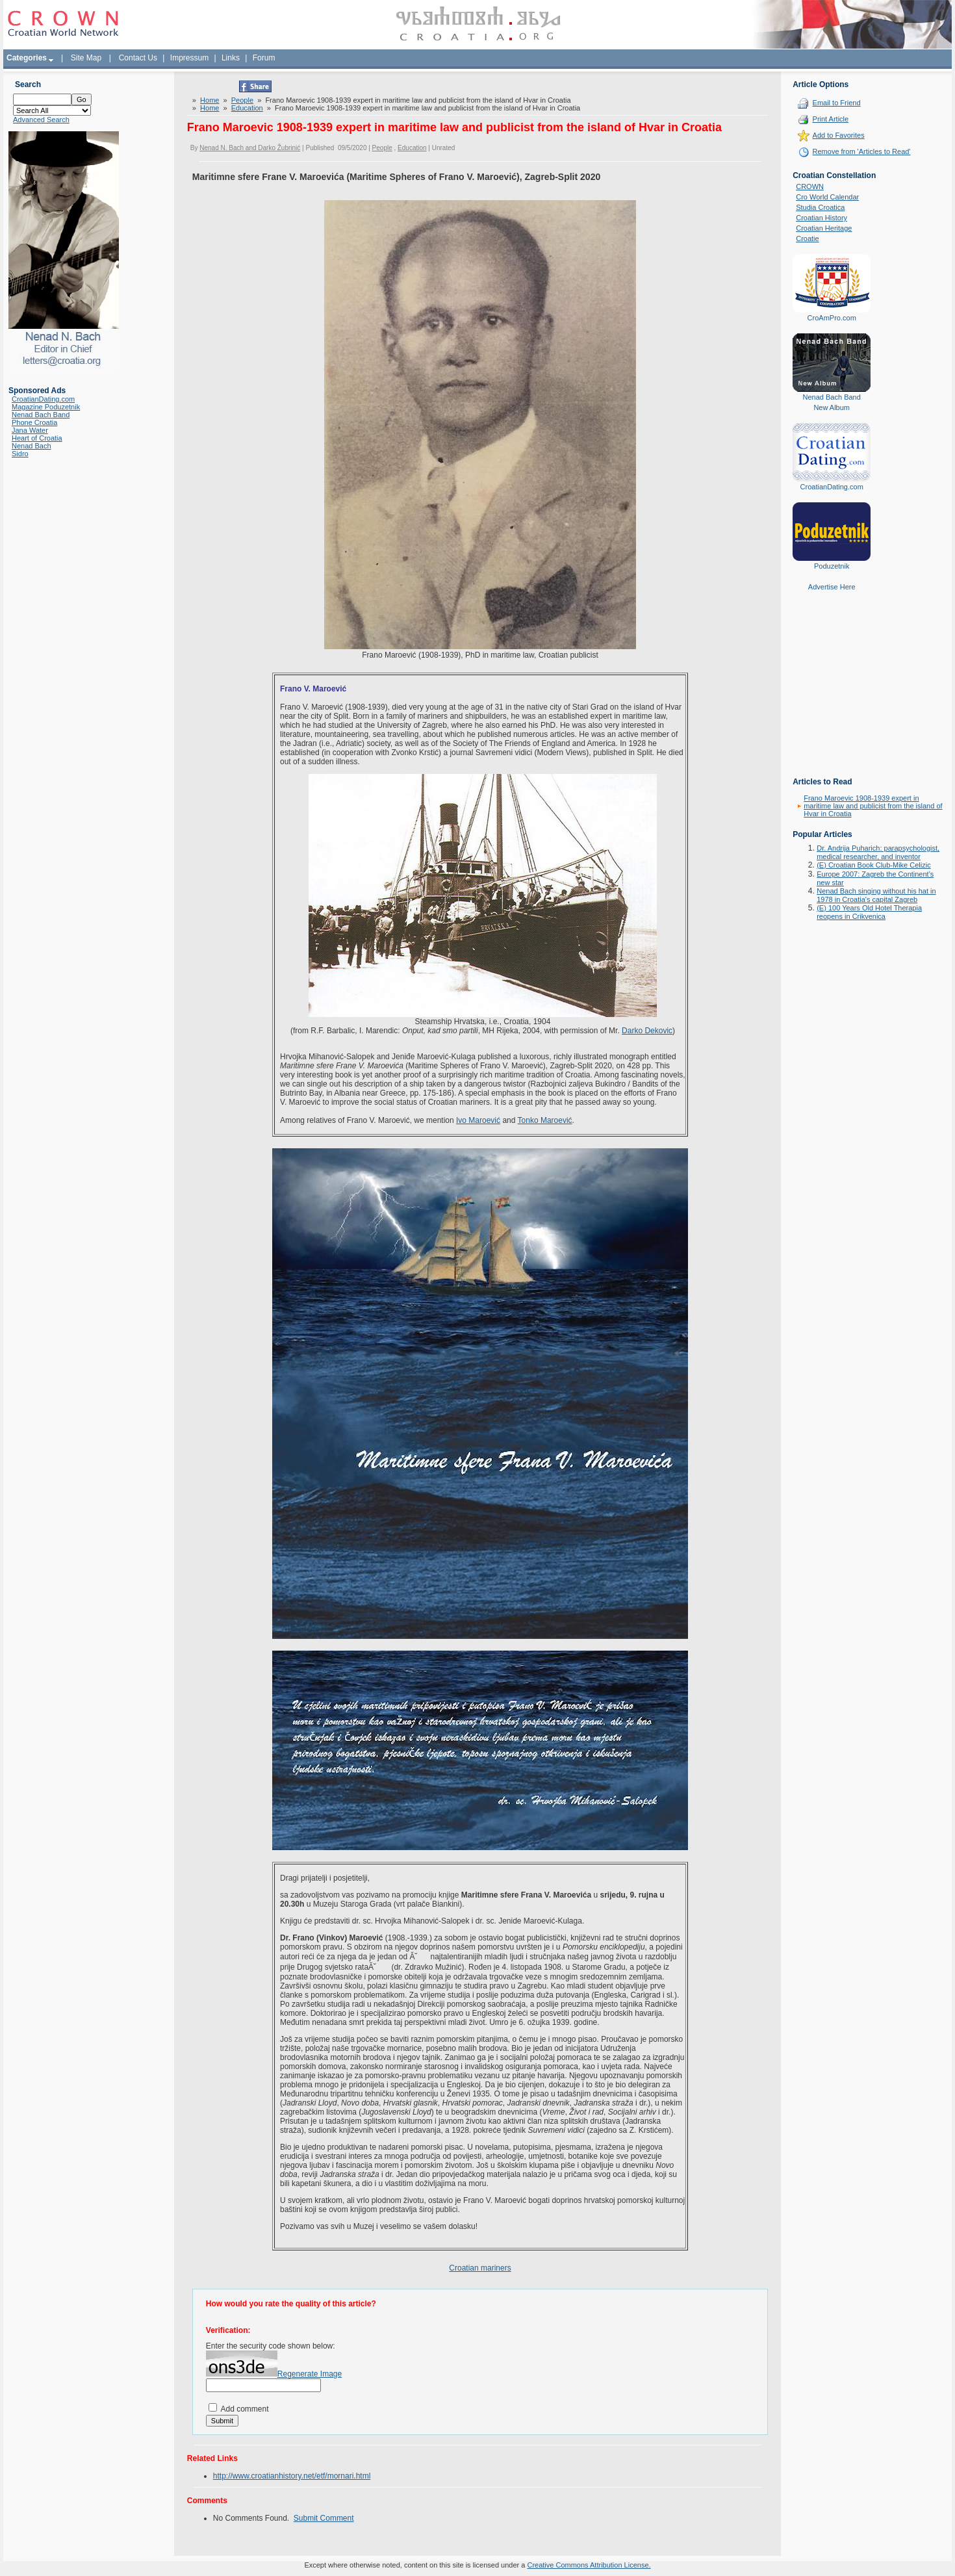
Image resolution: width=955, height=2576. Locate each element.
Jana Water (30, 430)
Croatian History (821, 218)
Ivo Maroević (478, 1120)
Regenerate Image (309, 2373)
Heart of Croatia (37, 438)
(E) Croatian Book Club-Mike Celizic (873, 865)
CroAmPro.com (832, 318)
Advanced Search (41, 119)
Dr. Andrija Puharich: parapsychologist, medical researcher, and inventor (878, 852)
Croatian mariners (480, 2268)
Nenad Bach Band (41, 415)
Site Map (86, 57)
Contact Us (138, 57)
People (242, 100)
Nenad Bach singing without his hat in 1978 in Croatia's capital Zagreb (876, 895)
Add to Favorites (839, 135)
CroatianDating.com (43, 399)
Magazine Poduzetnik (46, 407)
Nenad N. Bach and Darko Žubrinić (249, 147)
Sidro (20, 453)
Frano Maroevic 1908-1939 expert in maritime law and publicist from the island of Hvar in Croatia (873, 806)
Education (247, 108)
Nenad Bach (31, 446)
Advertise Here (832, 587)
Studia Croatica (820, 207)
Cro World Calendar (827, 197)
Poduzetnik (831, 566)
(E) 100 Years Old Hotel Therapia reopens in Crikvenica (869, 912)
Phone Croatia (34, 422)
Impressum (189, 57)
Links (231, 57)
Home (209, 100)
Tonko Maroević (545, 1120)
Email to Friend (837, 103)
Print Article (831, 119)
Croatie (807, 238)
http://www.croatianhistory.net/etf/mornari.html (292, 2475)
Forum (264, 57)
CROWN (810, 186)
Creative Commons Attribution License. (588, 2565)
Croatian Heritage (824, 228)
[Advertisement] (832, 693)
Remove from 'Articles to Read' (862, 151)
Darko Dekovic (647, 1030)
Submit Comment (324, 2518)
